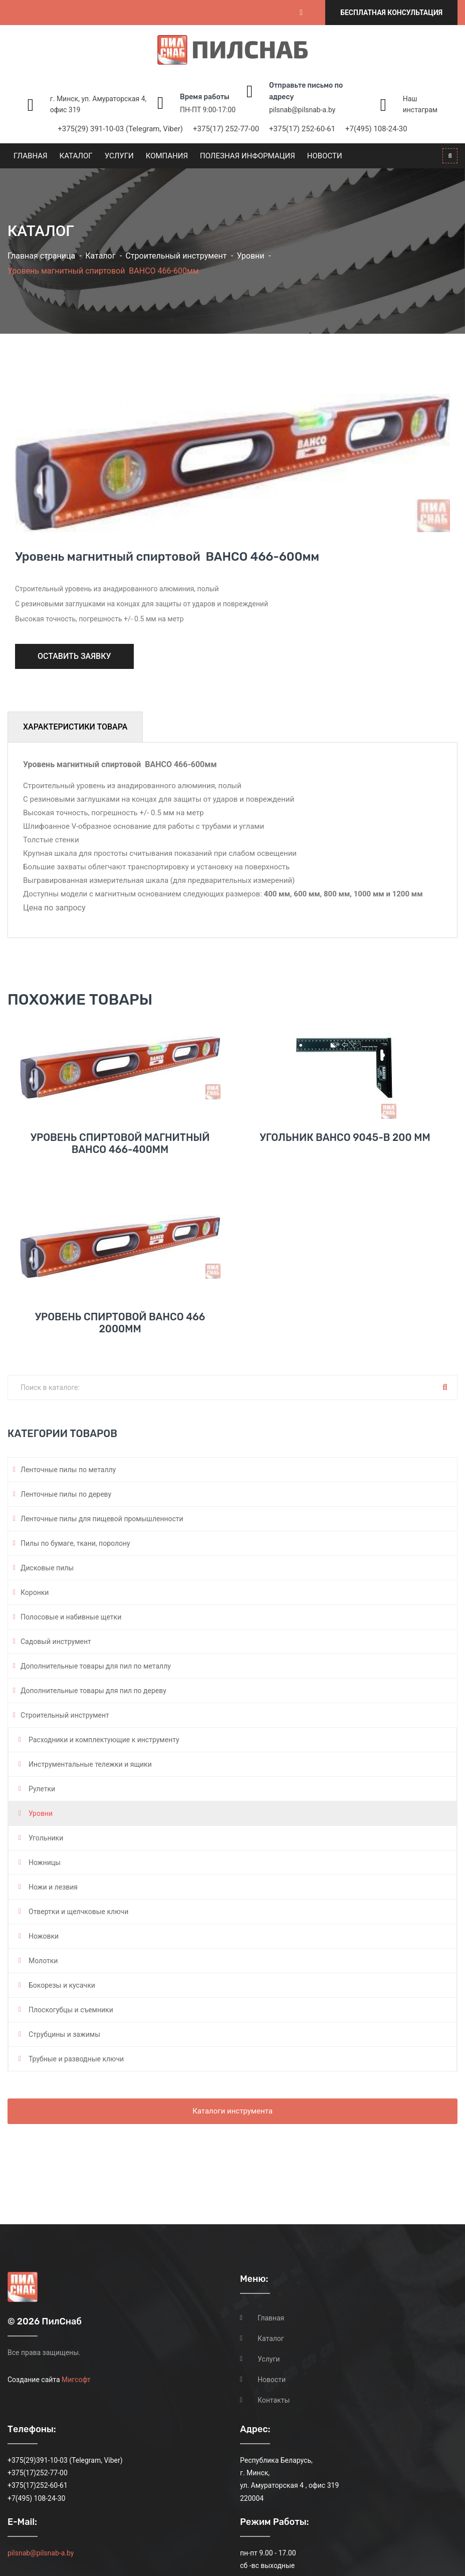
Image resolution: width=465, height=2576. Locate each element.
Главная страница (41, 256)
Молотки (43, 1961)
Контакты (274, 2400)
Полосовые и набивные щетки (71, 1617)
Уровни (251, 256)
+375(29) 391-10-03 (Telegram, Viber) (120, 128)
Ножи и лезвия (53, 1887)
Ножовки (44, 1936)
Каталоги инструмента (232, 2111)
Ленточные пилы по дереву (66, 1494)
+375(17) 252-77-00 (226, 128)
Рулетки (42, 1789)
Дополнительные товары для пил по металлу (96, 1666)
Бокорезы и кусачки (62, 1985)
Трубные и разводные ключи (76, 2059)
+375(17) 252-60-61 (302, 128)
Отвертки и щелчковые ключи (78, 1912)
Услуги (119, 155)
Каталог (76, 155)
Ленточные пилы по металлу (68, 1470)
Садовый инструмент (56, 1641)
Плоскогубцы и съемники (71, 2010)
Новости (324, 155)
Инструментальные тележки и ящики (90, 1764)
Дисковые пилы (47, 1568)
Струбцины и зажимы (64, 2034)
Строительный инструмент (175, 256)
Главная (31, 155)
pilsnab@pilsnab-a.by (302, 110)
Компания (167, 155)
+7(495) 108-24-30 (376, 128)
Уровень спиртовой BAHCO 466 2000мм (120, 1323)
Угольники (46, 1838)
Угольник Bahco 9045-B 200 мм (345, 1137)
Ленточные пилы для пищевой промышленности (102, 1519)
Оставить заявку (74, 656)
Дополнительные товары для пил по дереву (93, 1691)
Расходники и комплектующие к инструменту (104, 1740)
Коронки (35, 1592)
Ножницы (45, 1862)
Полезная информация (247, 155)
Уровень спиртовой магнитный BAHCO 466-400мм (120, 1143)
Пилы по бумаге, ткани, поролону (75, 1543)
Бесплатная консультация (391, 13)
